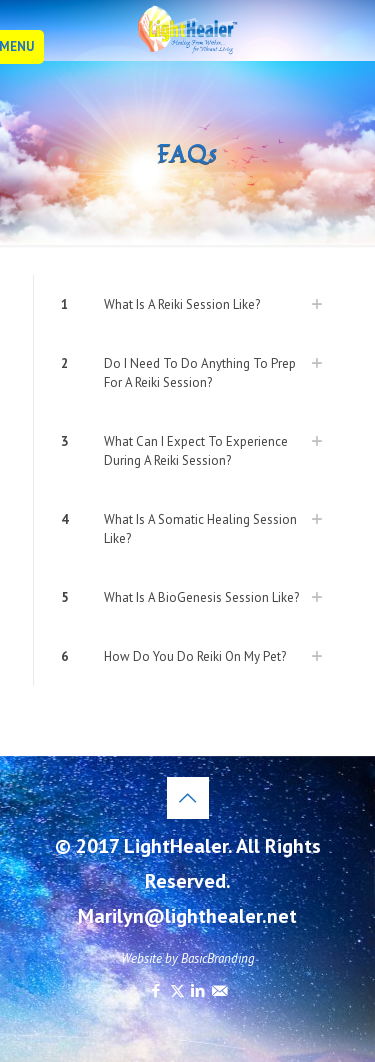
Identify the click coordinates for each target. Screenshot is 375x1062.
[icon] (219, 990)
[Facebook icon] (156, 990)
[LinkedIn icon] (198, 990)
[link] (187, 304)
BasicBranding (218, 958)
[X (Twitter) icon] (177, 990)
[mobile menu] (27, 47)
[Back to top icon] (188, 798)
